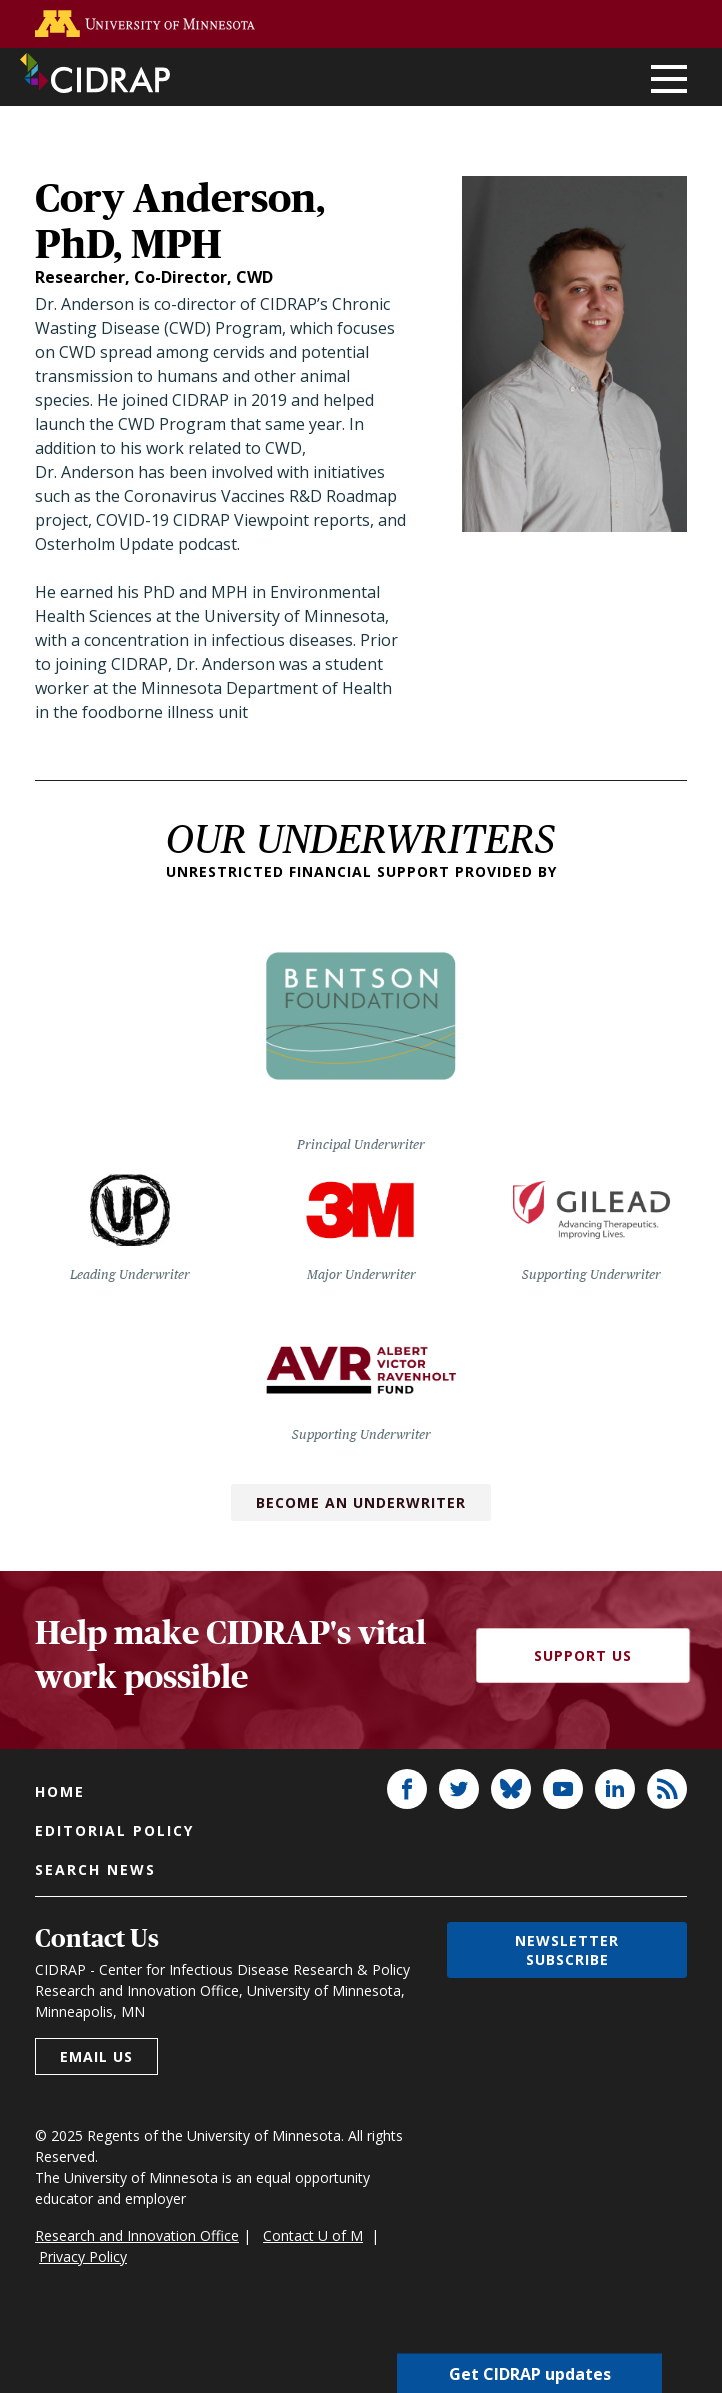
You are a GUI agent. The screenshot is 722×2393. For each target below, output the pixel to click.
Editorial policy (114, 1830)
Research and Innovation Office (137, 2235)
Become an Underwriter (361, 1502)
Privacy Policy (83, 2256)
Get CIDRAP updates (530, 2373)
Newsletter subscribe (567, 1950)
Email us (96, 2056)
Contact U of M (313, 2235)
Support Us (583, 1655)
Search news (95, 1869)
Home (60, 1791)
